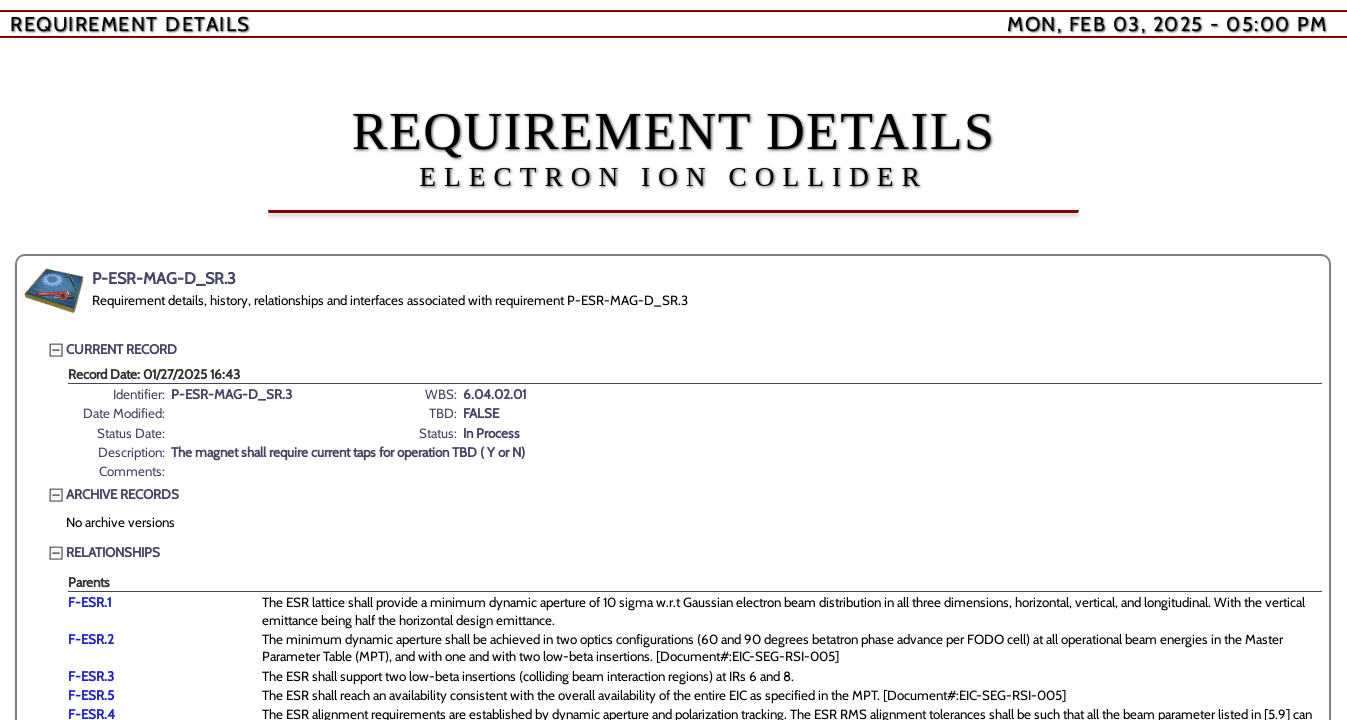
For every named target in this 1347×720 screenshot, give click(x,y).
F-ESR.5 (91, 695)
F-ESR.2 (91, 639)
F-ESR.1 (89, 602)
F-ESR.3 (91, 676)
